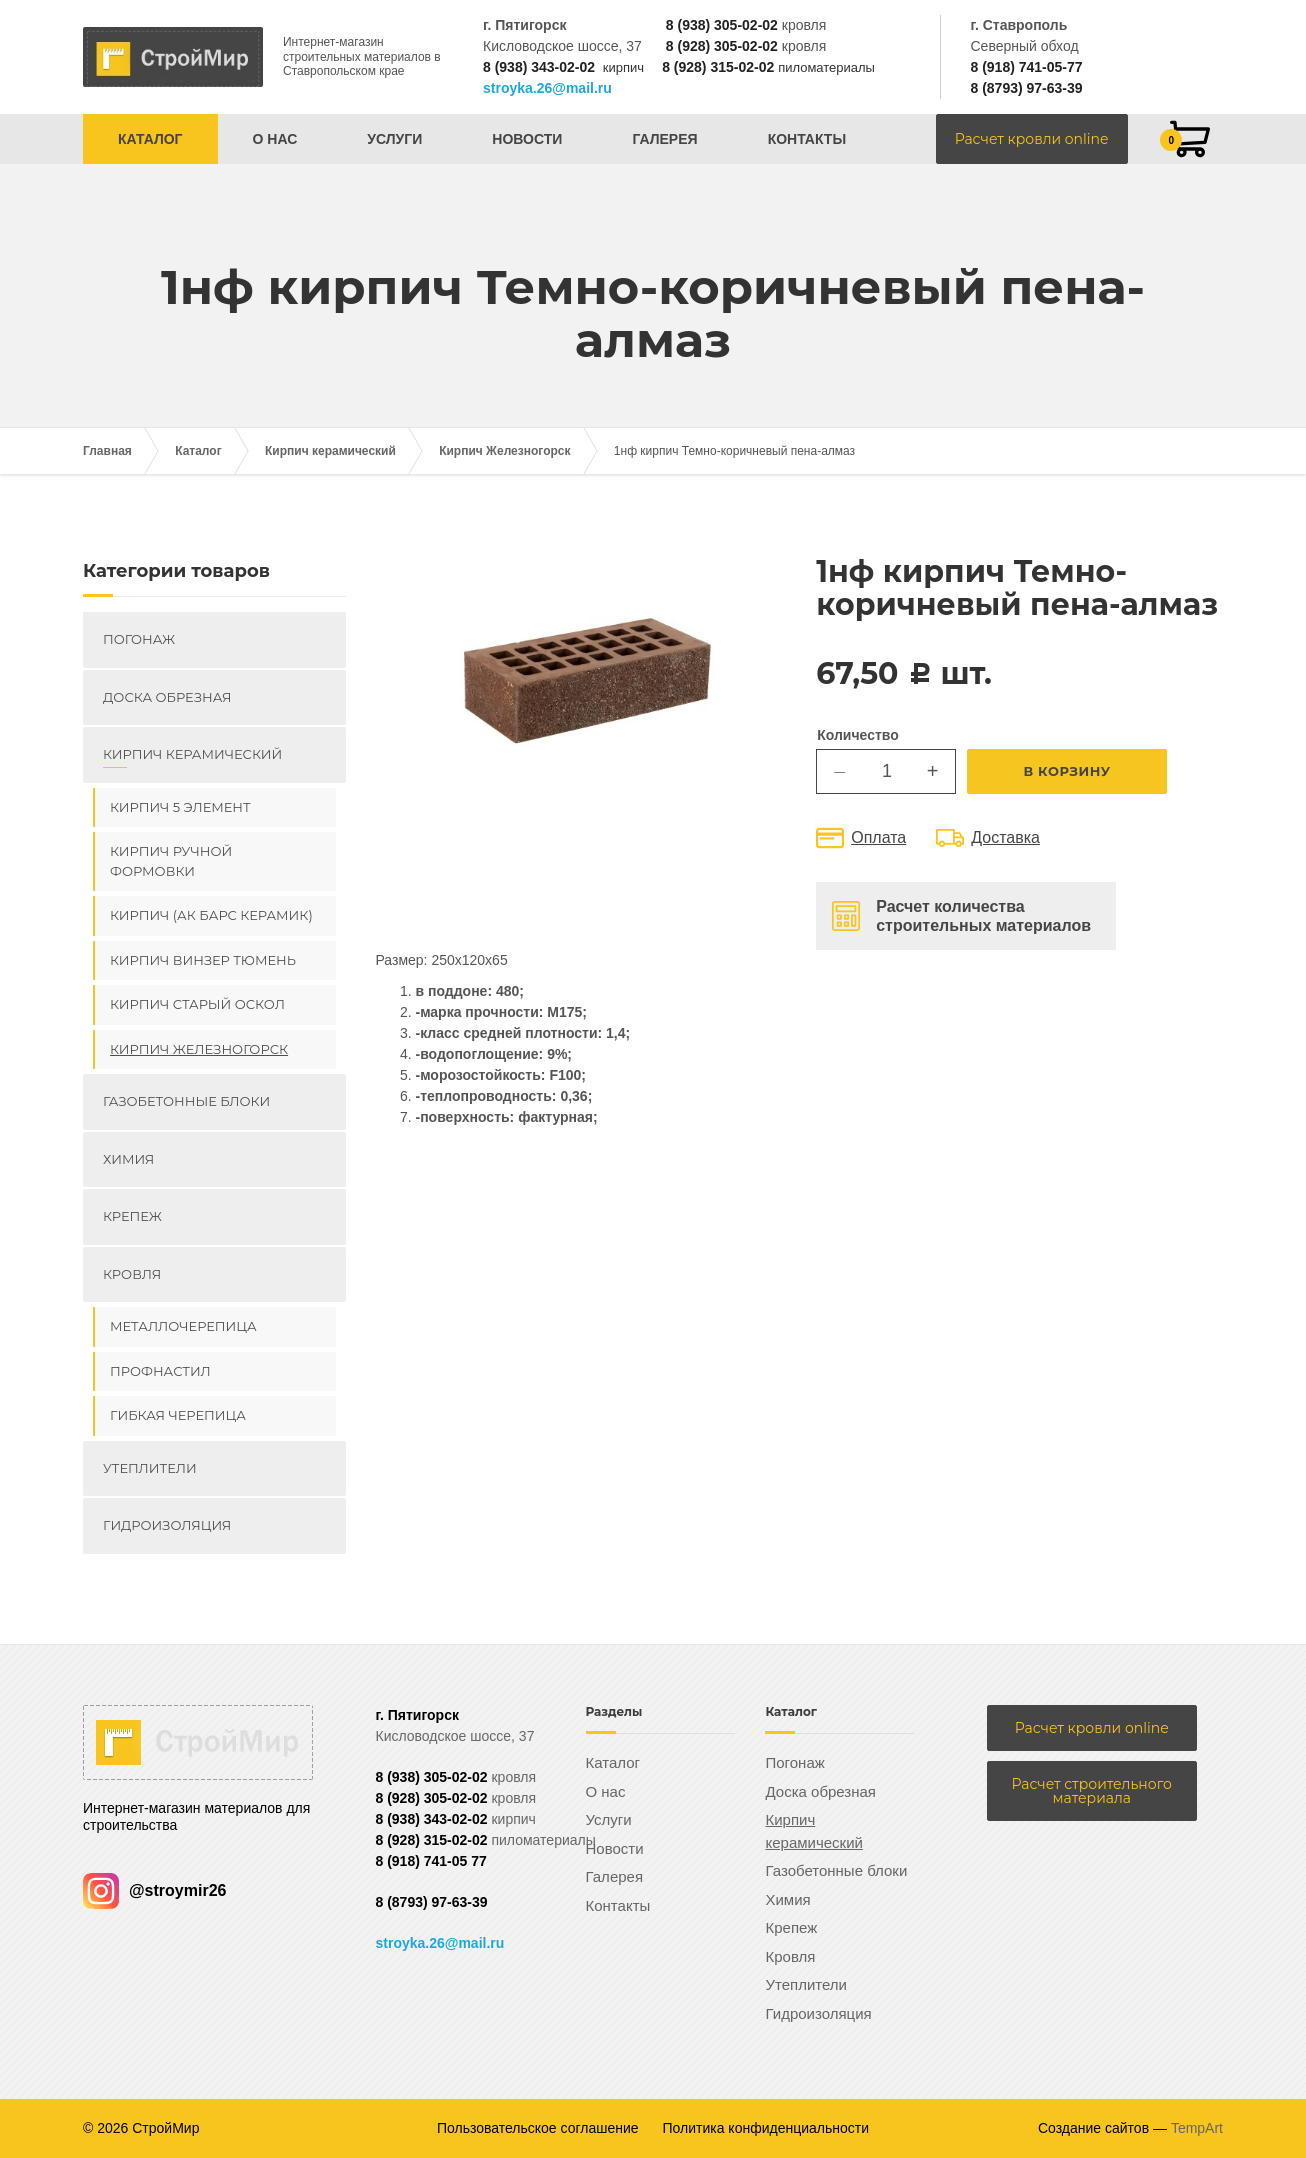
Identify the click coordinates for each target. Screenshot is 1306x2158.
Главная (107, 451)
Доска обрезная (167, 697)
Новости (527, 139)
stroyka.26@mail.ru (547, 88)
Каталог (150, 139)
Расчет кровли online (1032, 139)
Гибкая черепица (178, 1415)
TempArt (1197, 2128)
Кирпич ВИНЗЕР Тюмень (203, 960)
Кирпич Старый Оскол (197, 1004)
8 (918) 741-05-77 (1026, 67)
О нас (275, 139)
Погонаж (139, 639)
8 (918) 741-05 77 (431, 1861)
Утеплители (150, 1468)
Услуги (394, 139)
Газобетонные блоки (186, 1101)
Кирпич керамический (330, 451)
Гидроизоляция (167, 1525)
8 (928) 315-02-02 (718, 67)
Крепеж (132, 1216)
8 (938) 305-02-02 (722, 25)
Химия (128, 1159)
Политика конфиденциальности (766, 2128)
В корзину (1049, 771)
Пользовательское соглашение (538, 2128)
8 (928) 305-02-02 (722, 46)
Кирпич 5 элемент (180, 807)
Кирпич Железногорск (504, 451)
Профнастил (160, 1371)
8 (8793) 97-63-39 (1026, 88)
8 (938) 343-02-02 (539, 67)
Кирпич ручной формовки (171, 861)
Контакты (807, 139)
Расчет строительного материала (1092, 1791)
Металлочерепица (183, 1326)
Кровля (132, 1274)
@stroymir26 (154, 1890)
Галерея (664, 139)
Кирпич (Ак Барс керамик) (211, 915)
